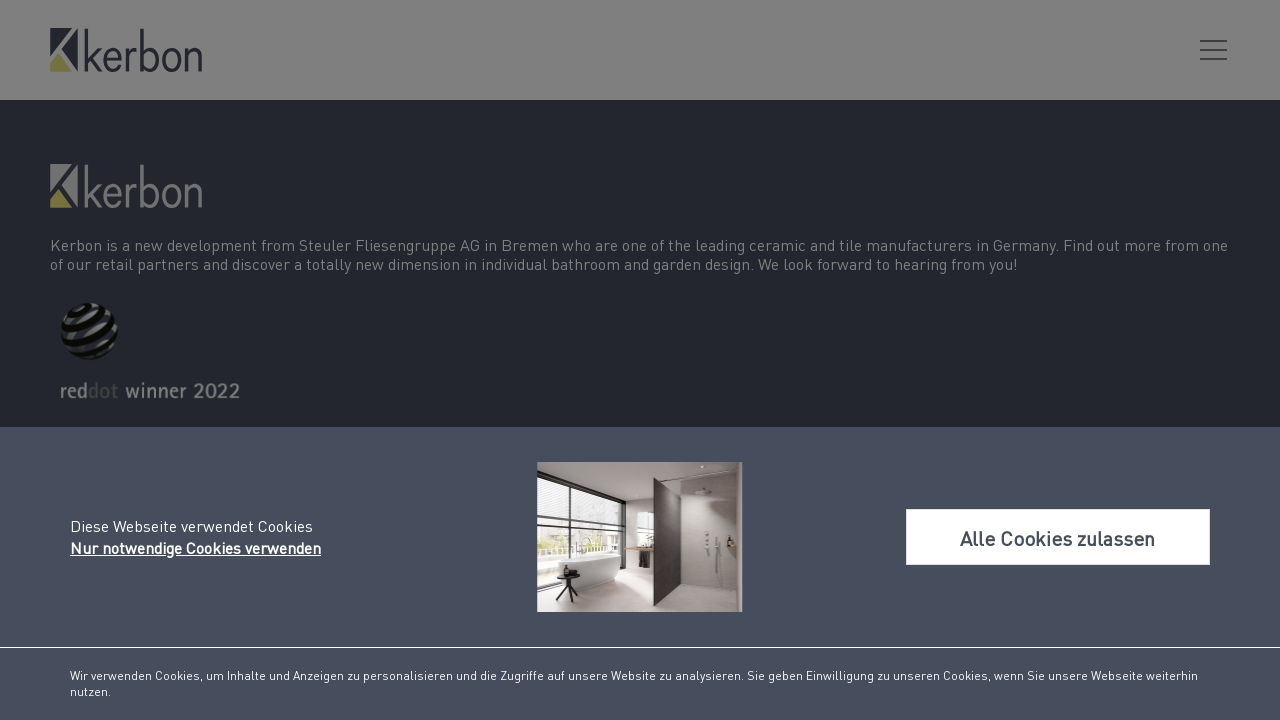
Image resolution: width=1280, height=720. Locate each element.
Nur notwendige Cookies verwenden (195, 548)
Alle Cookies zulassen (1057, 538)
